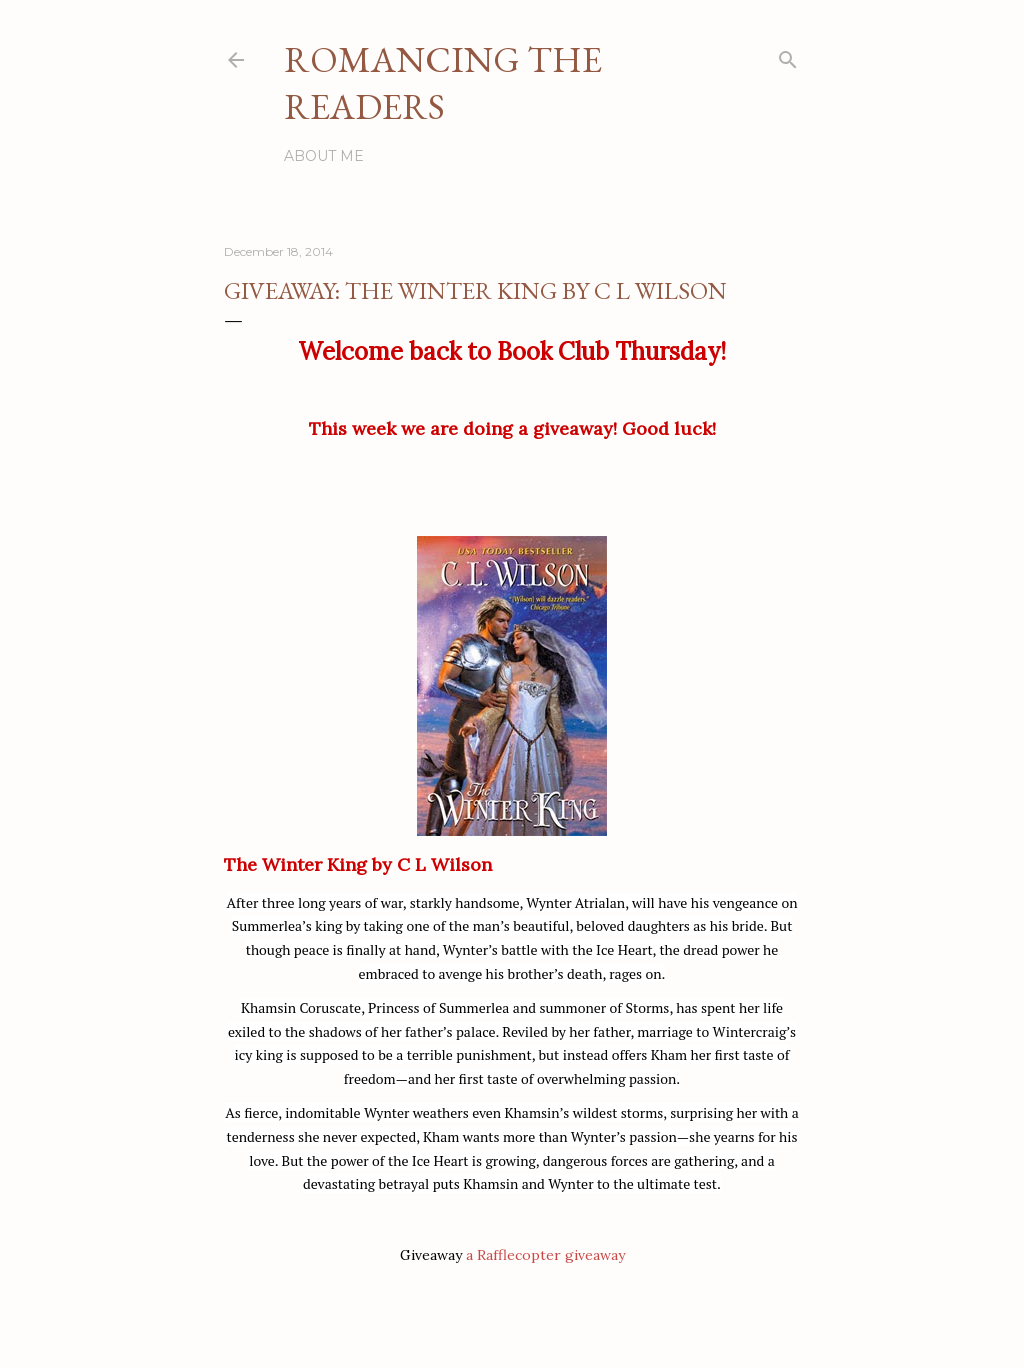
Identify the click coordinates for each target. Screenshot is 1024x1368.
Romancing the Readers (443, 83)
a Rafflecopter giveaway (545, 1255)
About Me (324, 156)
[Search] (788, 55)
